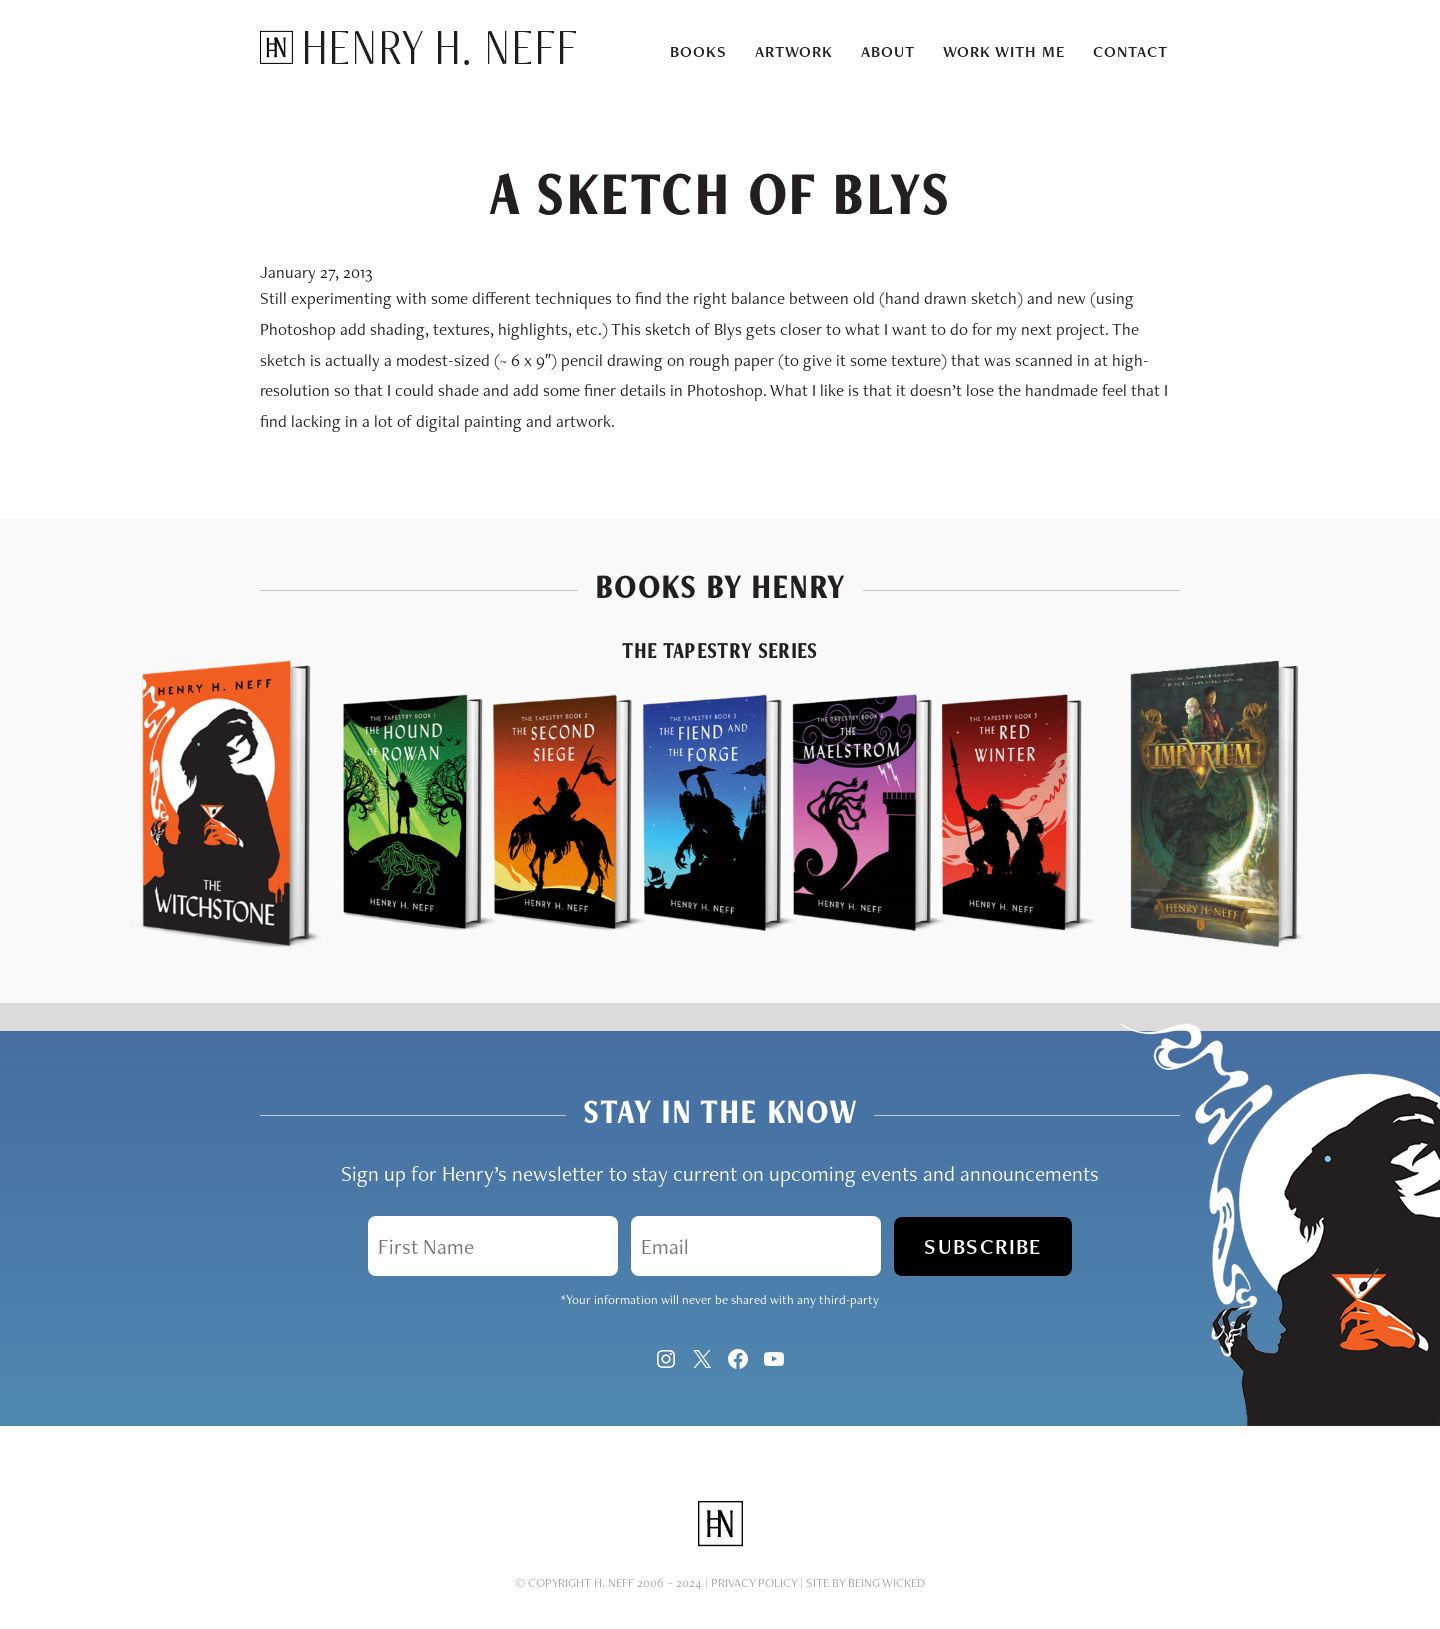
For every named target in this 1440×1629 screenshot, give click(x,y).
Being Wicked (886, 1566)
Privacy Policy (754, 1566)
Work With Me (1004, 51)
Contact (1130, 51)
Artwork (794, 51)
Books (698, 51)
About (888, 51)
